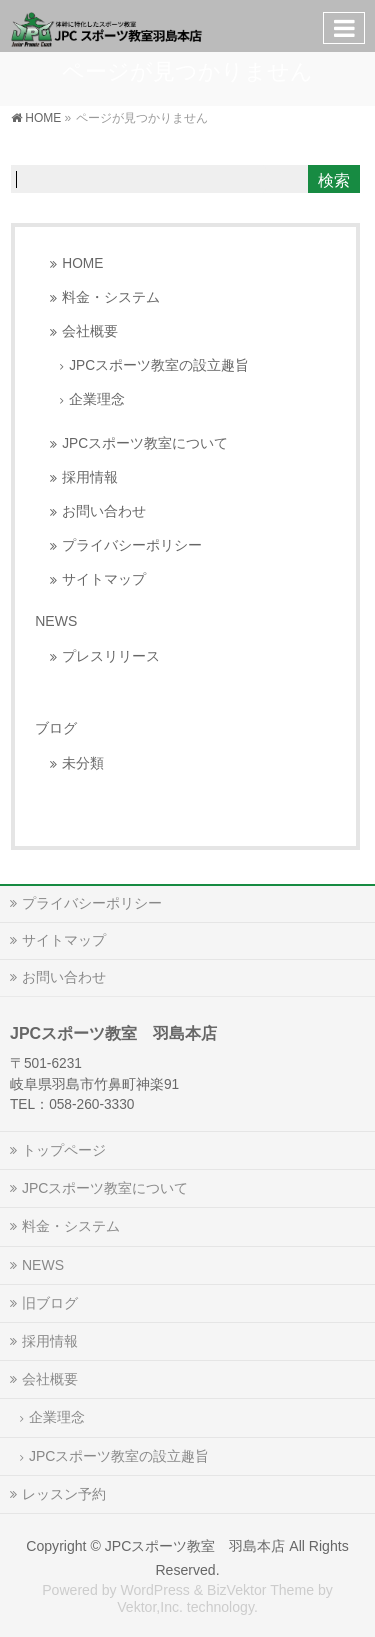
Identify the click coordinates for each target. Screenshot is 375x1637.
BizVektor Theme (260, 1590)
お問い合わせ (104, 511)
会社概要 (90, 331)
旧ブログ (50, 1303)
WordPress (154, 1590)
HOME (82, 263)
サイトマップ (104, 579)
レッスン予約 (64, 1494)
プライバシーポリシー (132, 545)
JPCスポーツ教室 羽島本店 (195, 1546)
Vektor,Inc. (150, 1607)
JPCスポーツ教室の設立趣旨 (159, 365)
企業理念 (97, 399)
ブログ (56, 728)
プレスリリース (111, 656)
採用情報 (90, 477)
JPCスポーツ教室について (145, 443)
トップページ (64, 1150)
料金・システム (111, 297)
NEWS (56, 621)
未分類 (83, 763)
